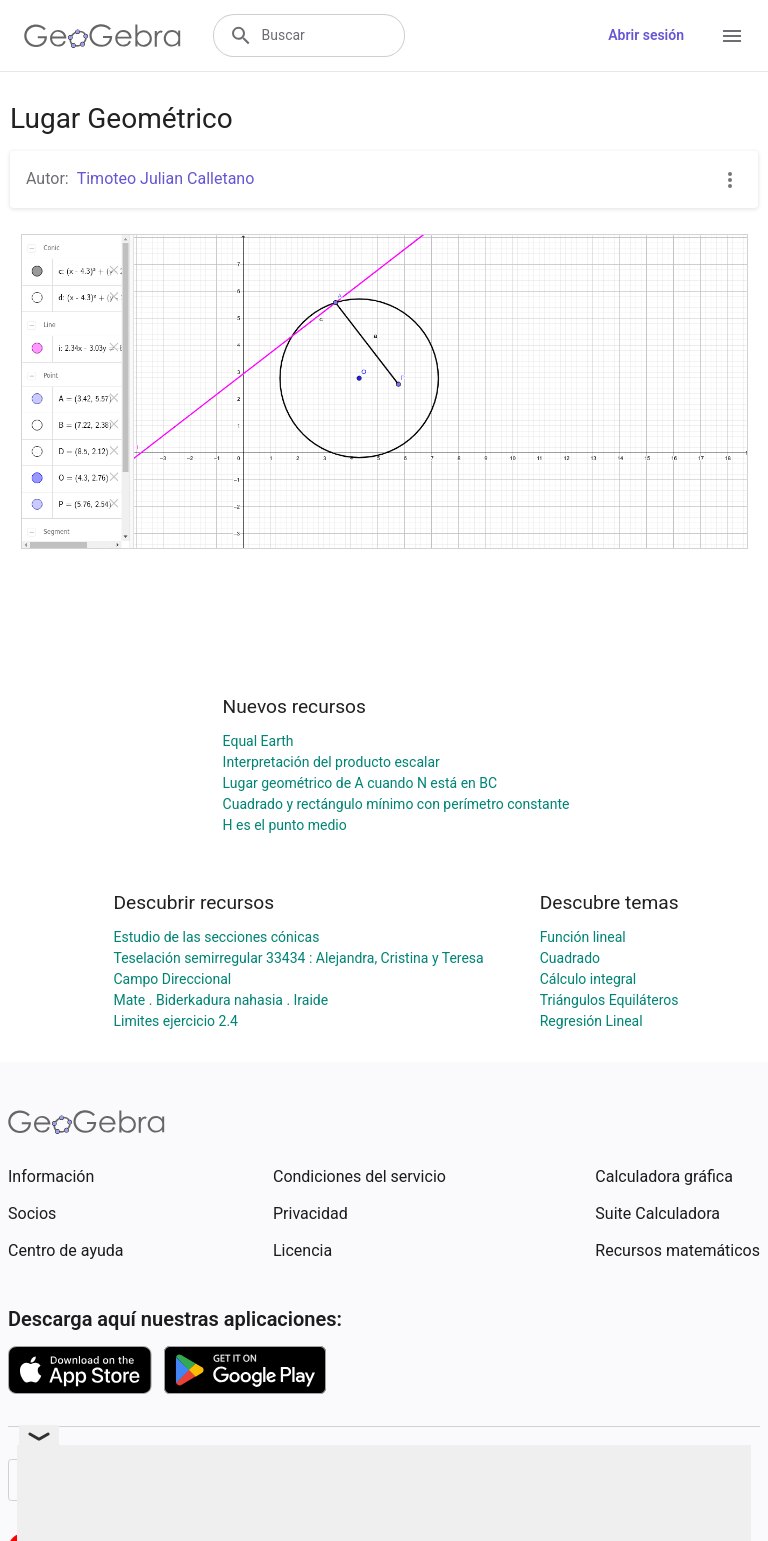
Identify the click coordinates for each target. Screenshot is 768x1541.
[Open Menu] (732, 36)
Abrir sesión (646, 35)
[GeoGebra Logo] (102, 36)
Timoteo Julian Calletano (166, 178)
